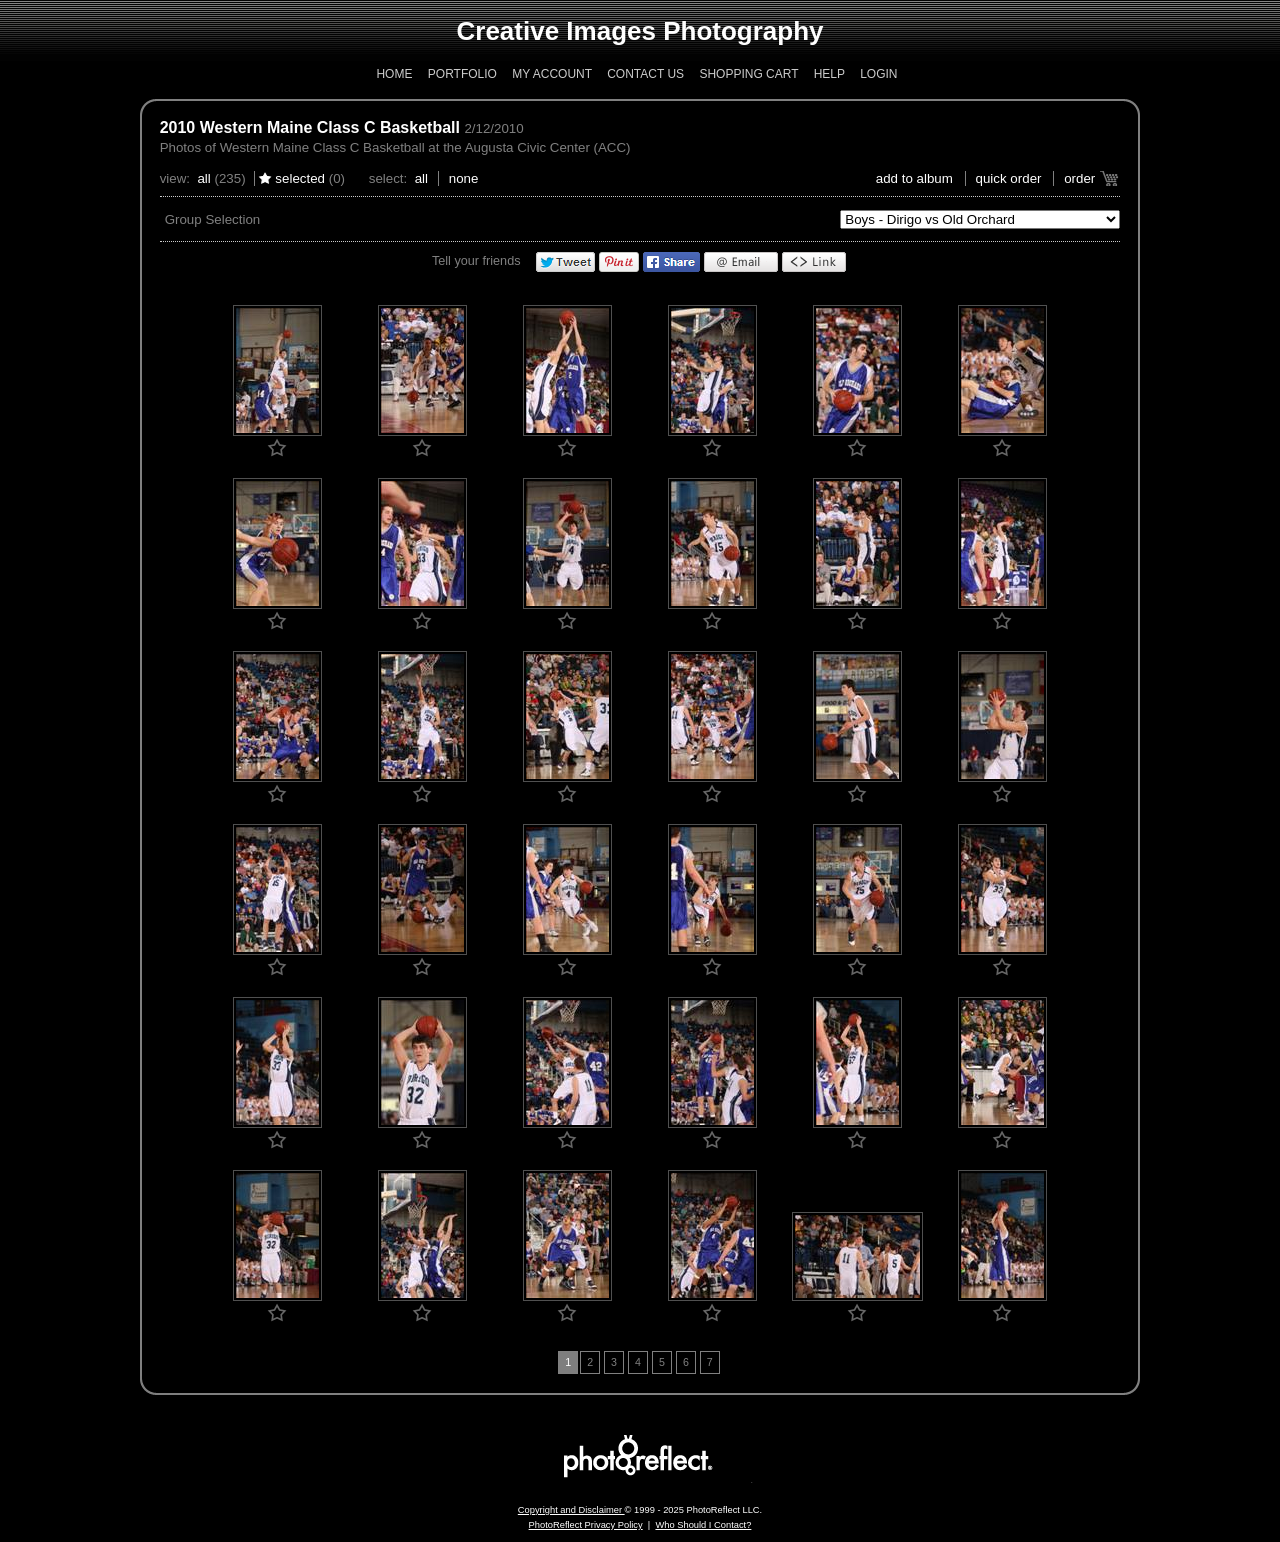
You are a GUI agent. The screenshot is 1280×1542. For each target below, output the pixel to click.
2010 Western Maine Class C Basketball (310, 127)
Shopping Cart (748, 74)
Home (394, 74)
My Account (552, 74)
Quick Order (1009, 178)
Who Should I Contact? (703, 1525)
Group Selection (213, 219)
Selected (300, 178)
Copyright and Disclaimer (571, 1510)
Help (829, 74)
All (203, 178)
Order (1079, 178)
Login (878, 74)
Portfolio (462, 74)
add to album (914, 178)
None (464, 178)
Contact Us (645, 74)
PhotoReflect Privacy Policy (586, 1525)
